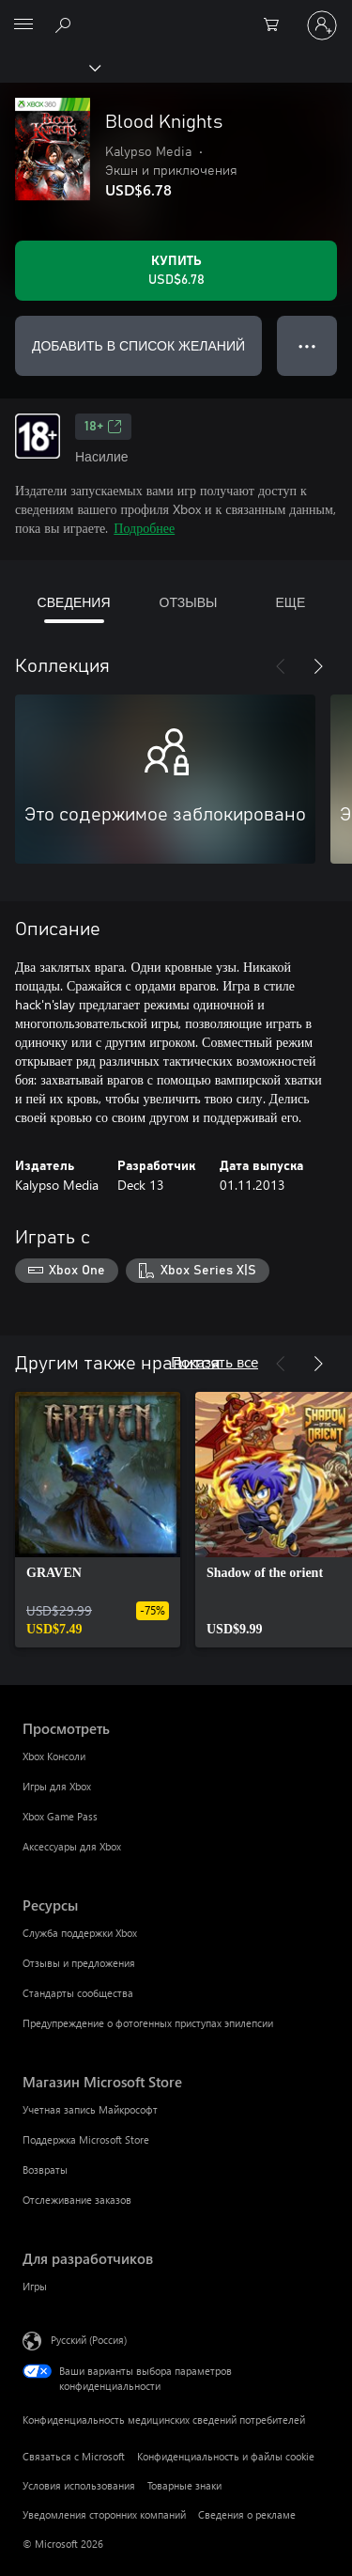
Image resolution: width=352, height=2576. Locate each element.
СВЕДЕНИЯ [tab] (74, 602)
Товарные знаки (184, 2485)
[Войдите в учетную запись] (321, 25)
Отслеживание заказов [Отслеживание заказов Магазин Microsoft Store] (77, 2200)
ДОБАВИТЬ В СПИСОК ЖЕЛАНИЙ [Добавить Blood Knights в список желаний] (138, 345)
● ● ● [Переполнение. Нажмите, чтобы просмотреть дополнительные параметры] (307, 345)
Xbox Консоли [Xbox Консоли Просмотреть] (54, 1756)
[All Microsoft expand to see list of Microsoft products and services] (23, 25)
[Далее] (318, 666)
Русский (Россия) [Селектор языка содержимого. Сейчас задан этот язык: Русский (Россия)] (89, 2339)
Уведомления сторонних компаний (104, 2514)
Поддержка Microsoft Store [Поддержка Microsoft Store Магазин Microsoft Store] (86, 2139)
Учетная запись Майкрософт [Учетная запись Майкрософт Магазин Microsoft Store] (90, 2109)
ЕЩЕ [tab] (290, 602)
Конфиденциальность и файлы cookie (225, 2456)
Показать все (214, 1361)
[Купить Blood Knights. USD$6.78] (176, 271)
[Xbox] (49, 67)
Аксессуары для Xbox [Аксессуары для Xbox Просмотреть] (72, 1846)
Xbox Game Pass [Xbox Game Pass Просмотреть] (60, 1816)
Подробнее (144, 528)
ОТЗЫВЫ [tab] (189, 602)
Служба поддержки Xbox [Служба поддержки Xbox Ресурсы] (80, 1933)
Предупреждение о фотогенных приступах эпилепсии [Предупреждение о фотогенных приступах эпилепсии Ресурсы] (148, 2023)
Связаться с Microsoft (74, 2456)
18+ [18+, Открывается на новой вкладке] (103, 426)
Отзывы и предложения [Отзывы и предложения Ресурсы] (79, 1963)
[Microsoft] (175, 14)
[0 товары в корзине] (276, 25)
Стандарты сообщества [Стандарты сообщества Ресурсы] (78, 1993)
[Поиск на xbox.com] (66, 24)
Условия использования (79, 2485)
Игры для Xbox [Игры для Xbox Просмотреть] (57, 1786)
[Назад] (280, 666)
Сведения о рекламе (247, 2514)
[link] (97, 1519)
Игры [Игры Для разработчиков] (35, 2286)
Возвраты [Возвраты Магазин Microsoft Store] (45, 2169)
